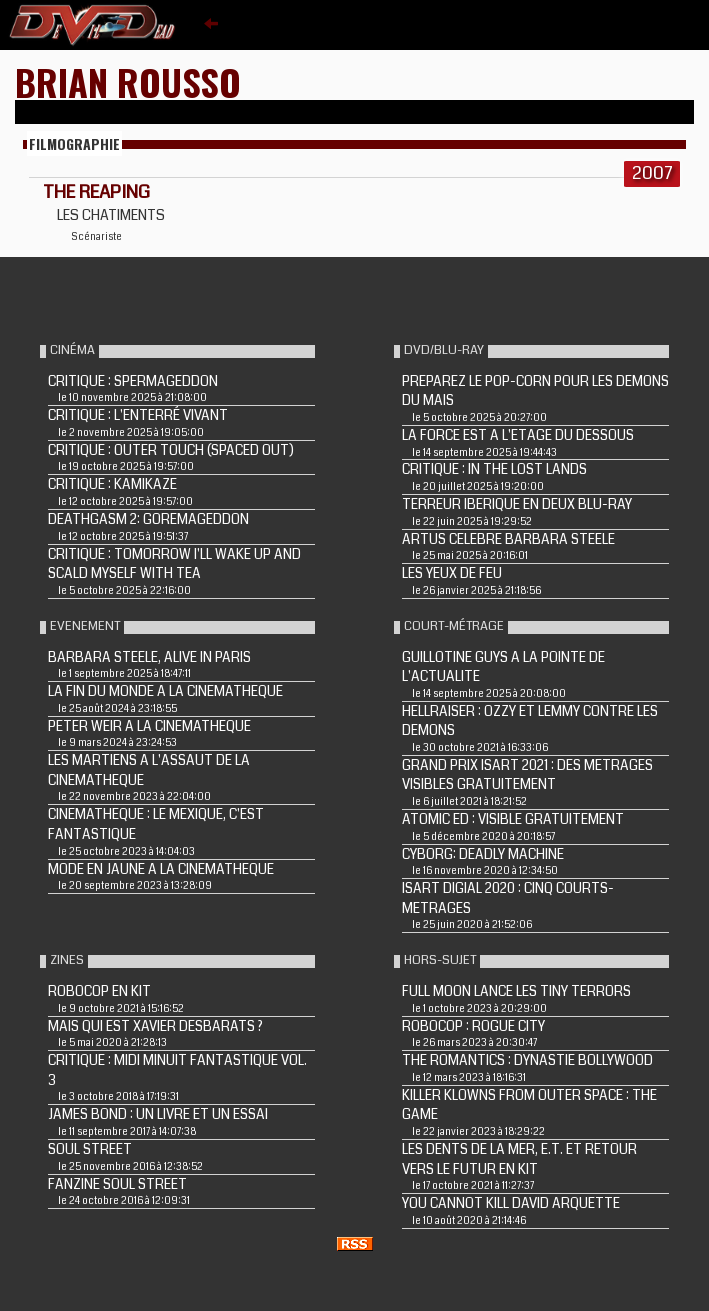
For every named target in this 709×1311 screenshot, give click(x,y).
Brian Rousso (128, 81)
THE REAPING (96, 192)
